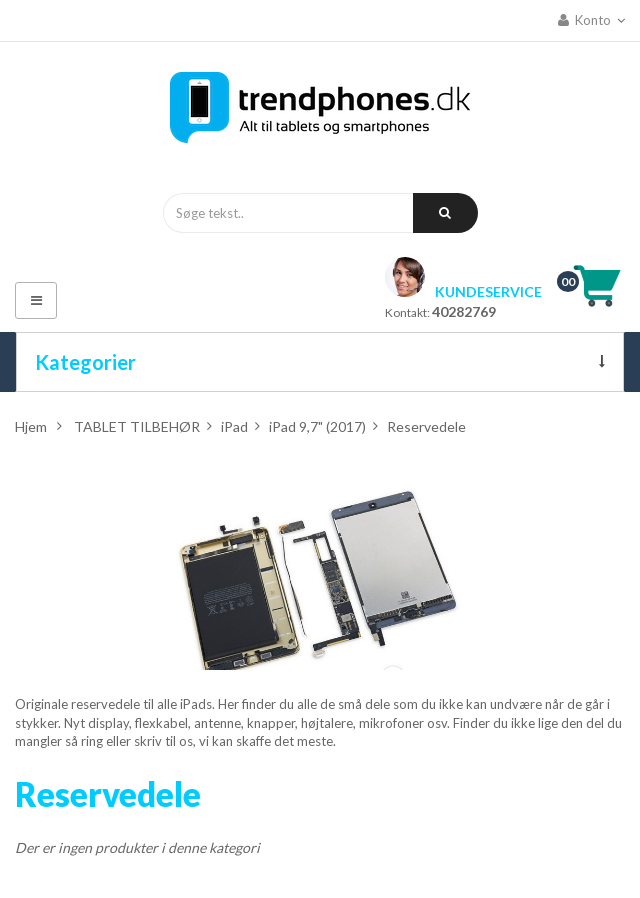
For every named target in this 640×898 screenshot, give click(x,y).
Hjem (31, 426)
